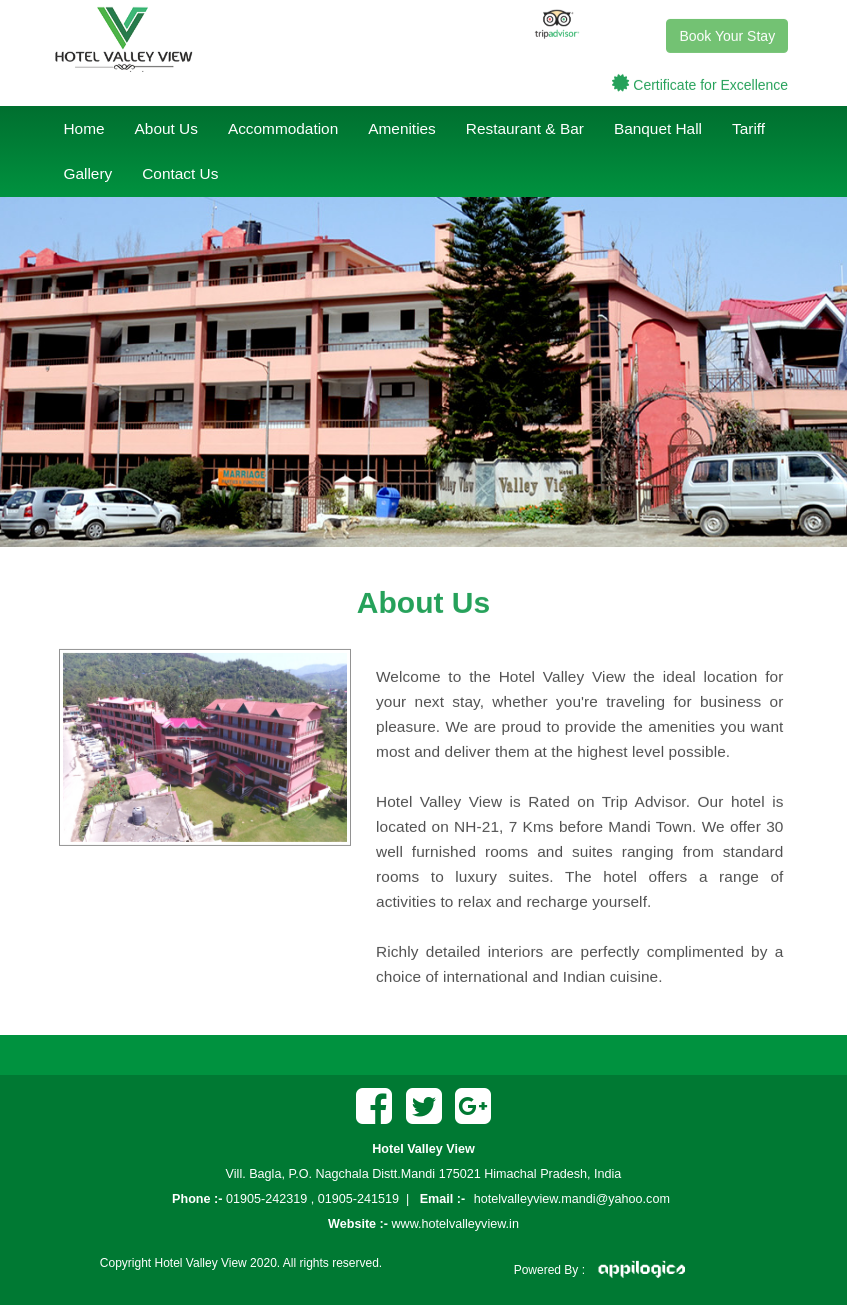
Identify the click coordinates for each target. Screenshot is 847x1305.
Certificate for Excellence (710, 83)
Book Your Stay (727, 34)
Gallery (88, 173)
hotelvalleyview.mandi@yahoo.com (572, 1199)
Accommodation (283, 128)
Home (84, 128)
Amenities (402, 128)
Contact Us (180, 173)
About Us (166, 128)
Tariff (748, 128)
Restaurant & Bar (525, 128)
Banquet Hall (658, 128)
